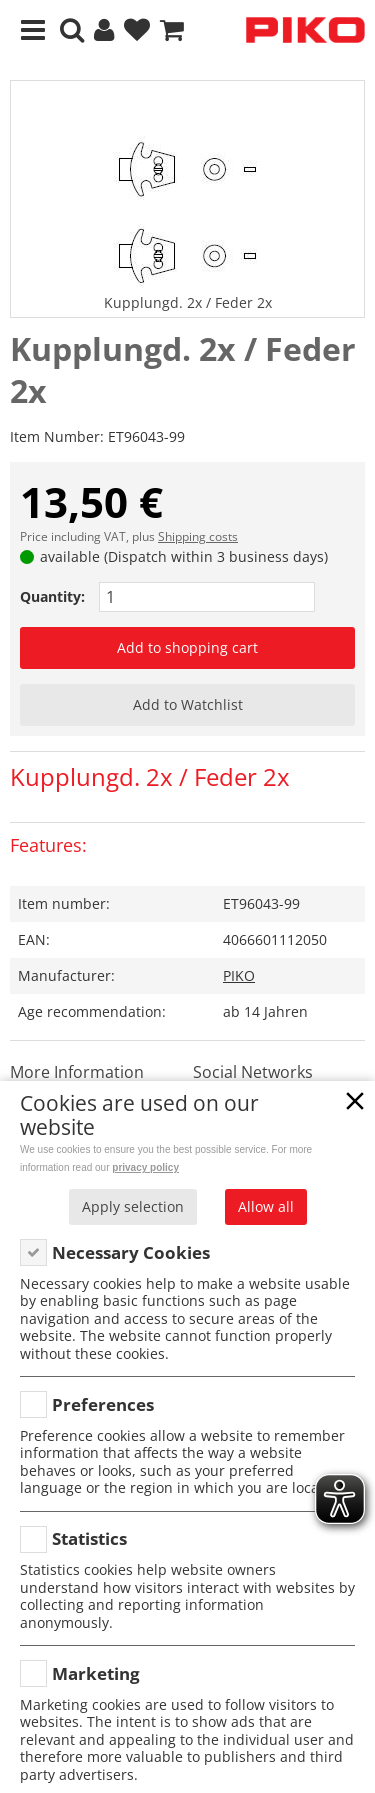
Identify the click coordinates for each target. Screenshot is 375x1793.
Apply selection (133, 1206)
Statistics (89, 1538)
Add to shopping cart (187, 647)
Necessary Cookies (131, 1252)
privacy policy (145, 1167)
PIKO (239, 975)
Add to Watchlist (188, 704)
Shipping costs (198, 536)
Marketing (96, 1673)
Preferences (103, 1404)
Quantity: (52, 596)
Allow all (266, 1206)
